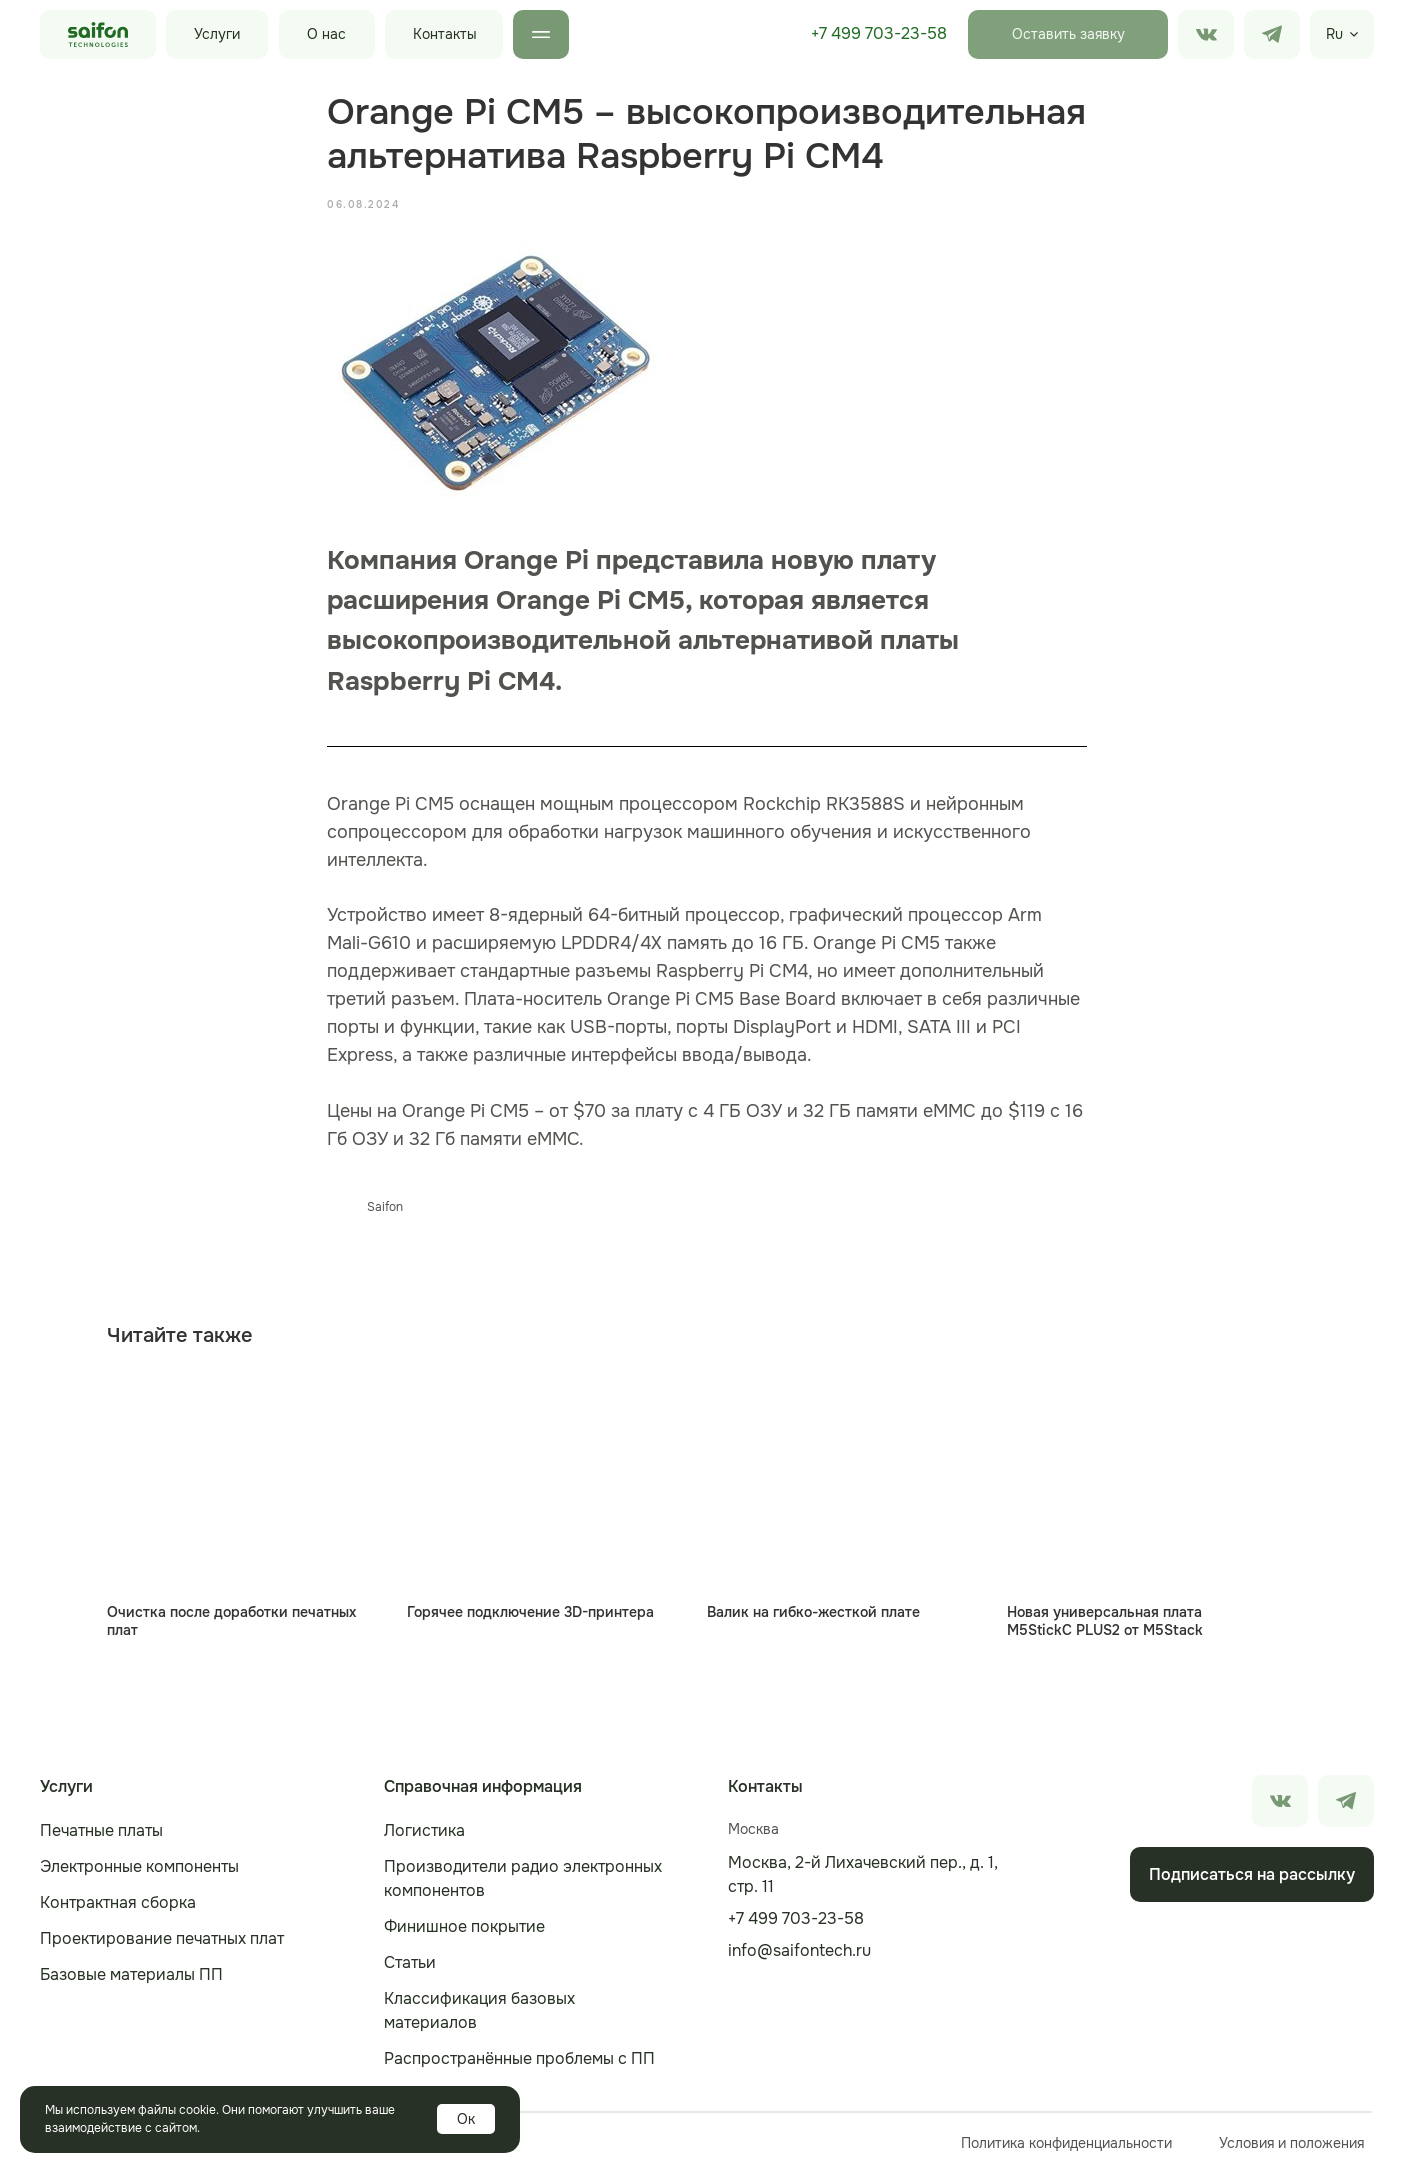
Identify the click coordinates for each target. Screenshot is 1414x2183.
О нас (326, 34)
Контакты (445, 34)
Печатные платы (101, 1840)
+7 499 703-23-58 (879, 33)
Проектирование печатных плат (162, 1948)
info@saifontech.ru (799, 1960)
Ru (1334, 34)
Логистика (424, 1840)
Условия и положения (1291, 2153)
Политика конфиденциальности (1066, 2153)
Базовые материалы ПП (131, 1984)
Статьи (410, 1972)
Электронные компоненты (139, 1876)
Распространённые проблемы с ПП (519, 2068)
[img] (1272, 34)
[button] (1068, 34)
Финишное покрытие (464, 1936)
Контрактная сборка (118, 1912)
